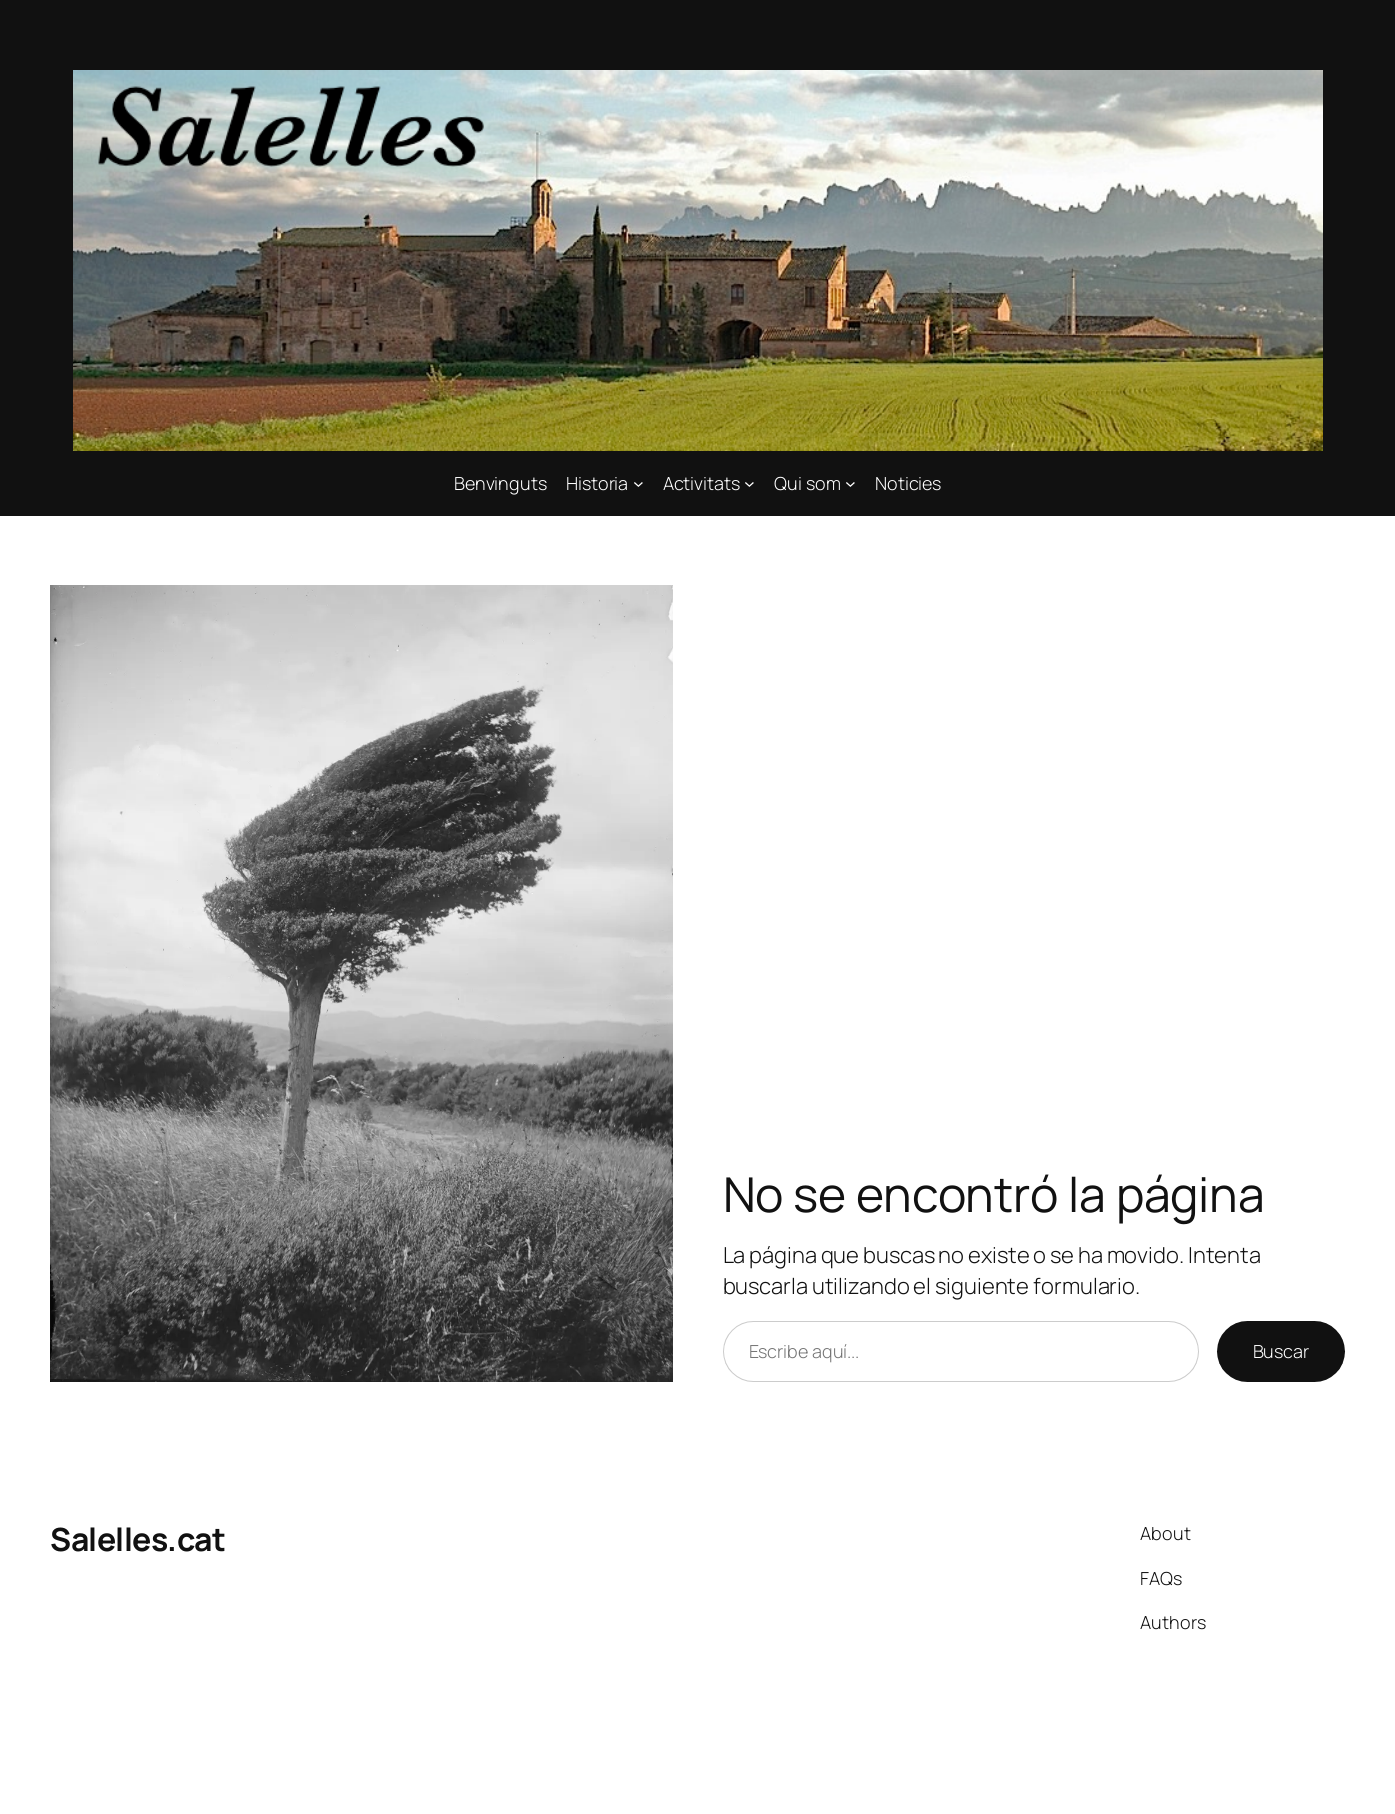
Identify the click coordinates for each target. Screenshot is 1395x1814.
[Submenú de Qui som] (850, 483)
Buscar (1281, 1351)
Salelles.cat (137, 1539)
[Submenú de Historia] (638, 483)
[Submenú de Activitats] (749, 483)
